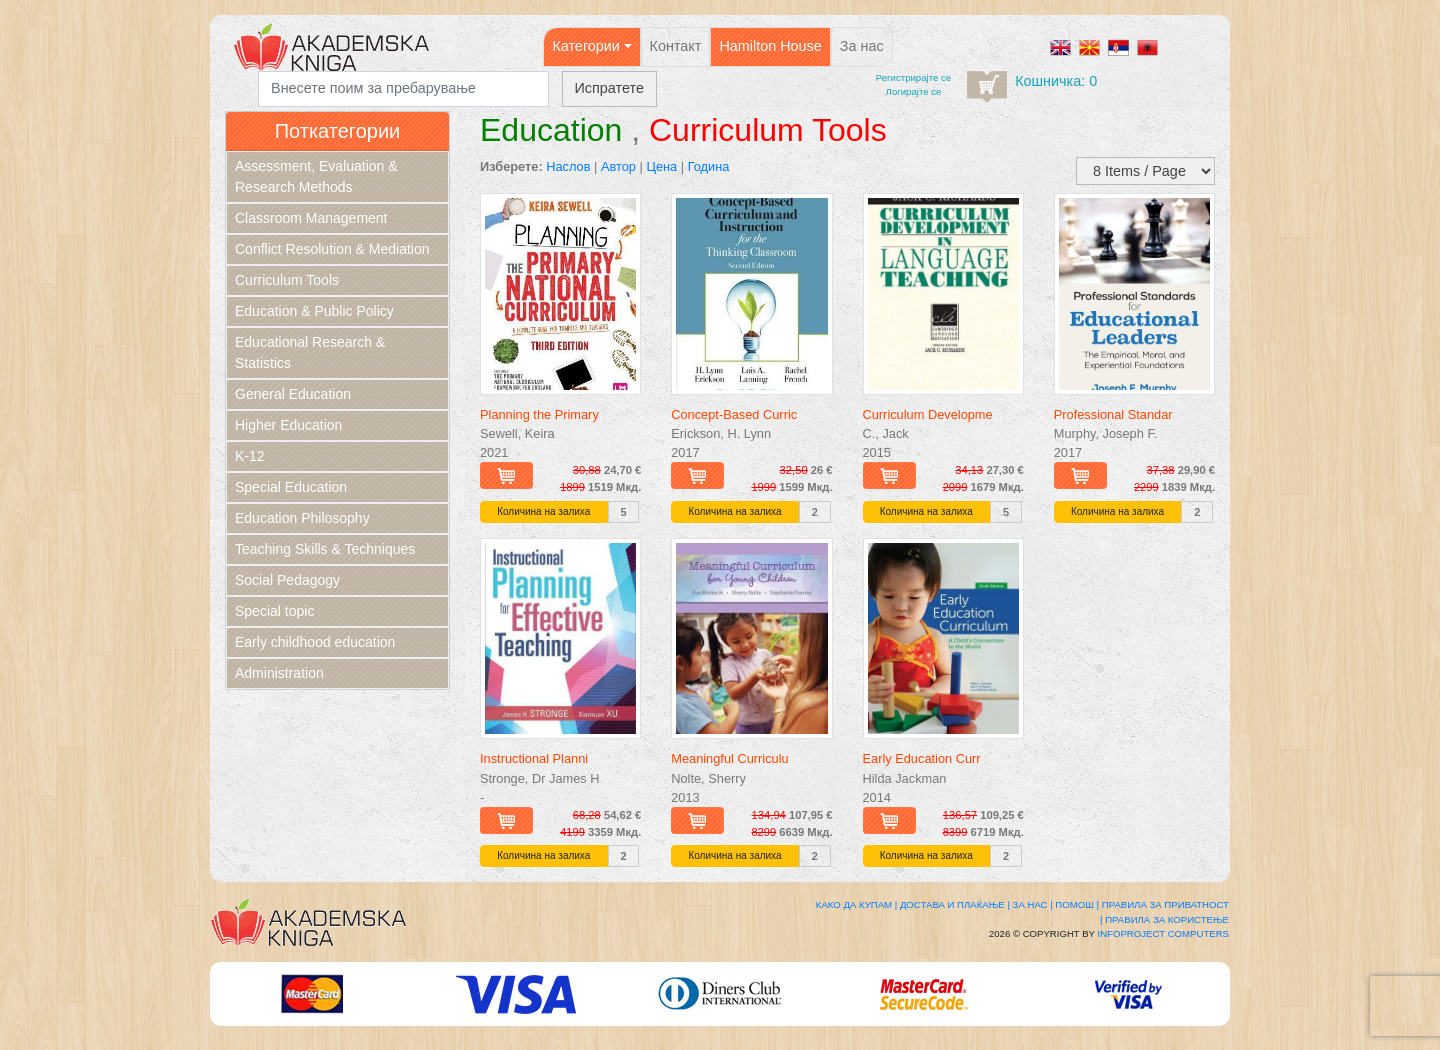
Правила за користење (1167, 919)
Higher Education (288, 425)
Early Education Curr (922, 758)
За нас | (1033, 904)
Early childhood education (315, 642)
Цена (661, 166)
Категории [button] (586, 46)
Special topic (274, 611)
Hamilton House (770, 46)
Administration (279, 673)
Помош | (1077, 904)
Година (709, 166)
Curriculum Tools (287, 280)
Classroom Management (311, 218)
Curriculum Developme (928, 414)
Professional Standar (1113, 414)
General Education (293, 394)
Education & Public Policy (314, 311)
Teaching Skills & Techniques (325, 549)
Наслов (568, 166)
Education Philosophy (302, 518)
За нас (862, 46)
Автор (618, 166)
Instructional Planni (534, 758)
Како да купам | (856, 904)
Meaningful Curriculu (729, 758)
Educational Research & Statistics (310, 352)
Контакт (676, 46)
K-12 (250, 456)
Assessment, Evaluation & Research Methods (316, 176)
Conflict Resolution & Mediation (332, 249)
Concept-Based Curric (734, 414)
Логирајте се (914, 91)
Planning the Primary (539, 414)
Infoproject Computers (1163, 933)
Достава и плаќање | (955, 904)
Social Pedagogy (287, 580)
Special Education (291, 487)
